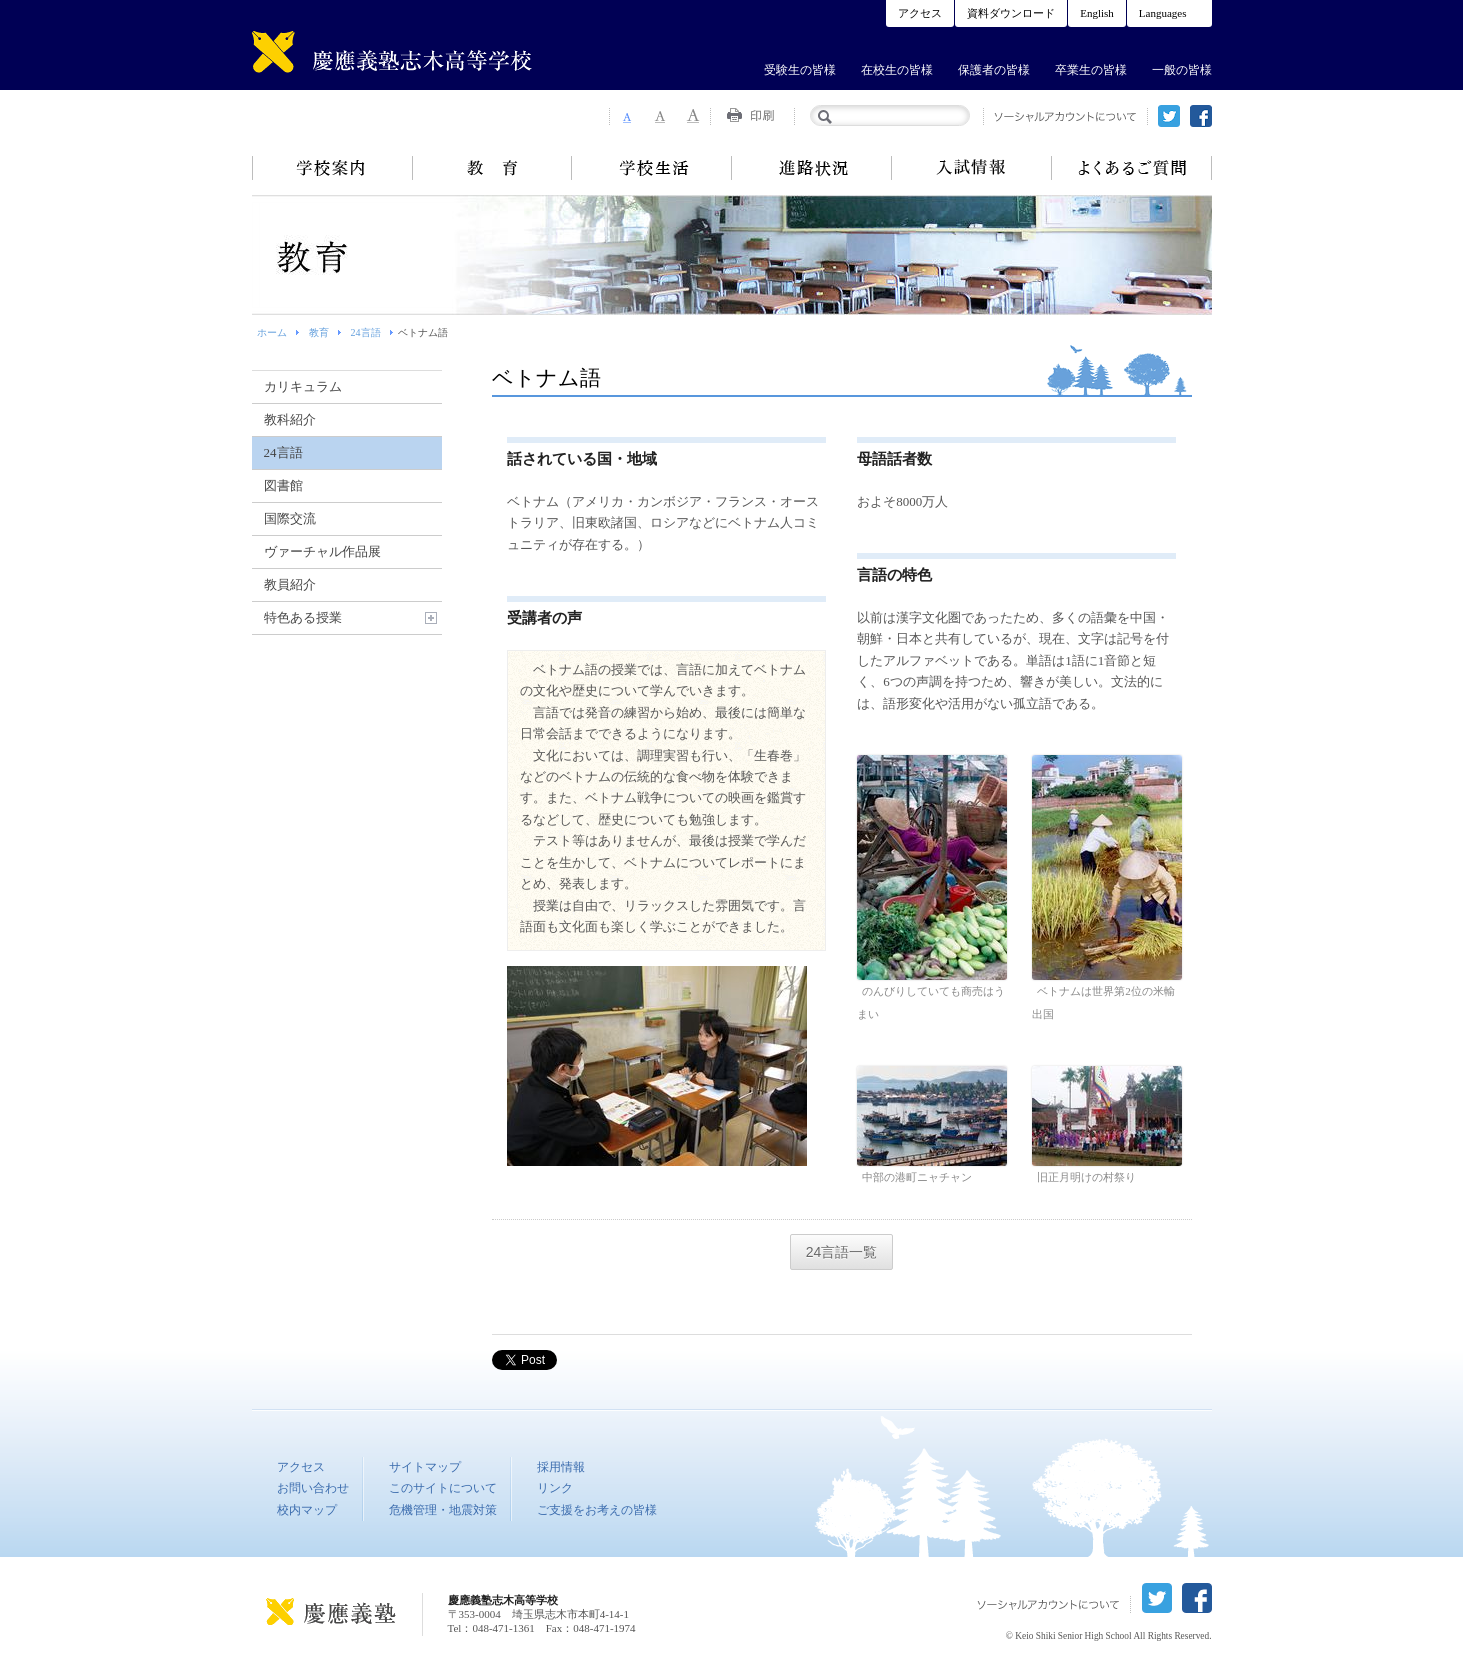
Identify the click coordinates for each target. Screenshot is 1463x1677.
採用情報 (561, 1467)
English (1097, 13)
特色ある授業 (303, 617)
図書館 (283, 485)
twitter (1169, 116)
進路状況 (812, 168)
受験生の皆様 (800, 70)
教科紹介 (290, 419)
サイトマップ (425, 1467)
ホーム (272, 332)
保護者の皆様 (994, 70)
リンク (555, 1488)
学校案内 (332, 168)
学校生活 (652, 168)
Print (753, 116)
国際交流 (290, 518)
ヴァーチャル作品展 (322, 551)
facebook (1201, 116)
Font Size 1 (626, 116)
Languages (1163, 13)
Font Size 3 (694, 116)
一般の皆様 (1182, 70)
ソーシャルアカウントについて (1065, 116)
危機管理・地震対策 (443, 1510)
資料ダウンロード (1011, 13)
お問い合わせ (313, 1488)
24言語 (366, 332)
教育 (492, 168)
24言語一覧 (842, 1252)
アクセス (920, 13)
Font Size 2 (660, 116)
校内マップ (307, 1510)
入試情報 (972, 168)
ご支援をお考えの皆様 (597, 1510)
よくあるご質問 (1132, 168)
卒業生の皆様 (1091, 70)
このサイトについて (443, 1488)
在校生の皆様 (897, 70)
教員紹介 (290, 584)
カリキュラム (303, 386)
